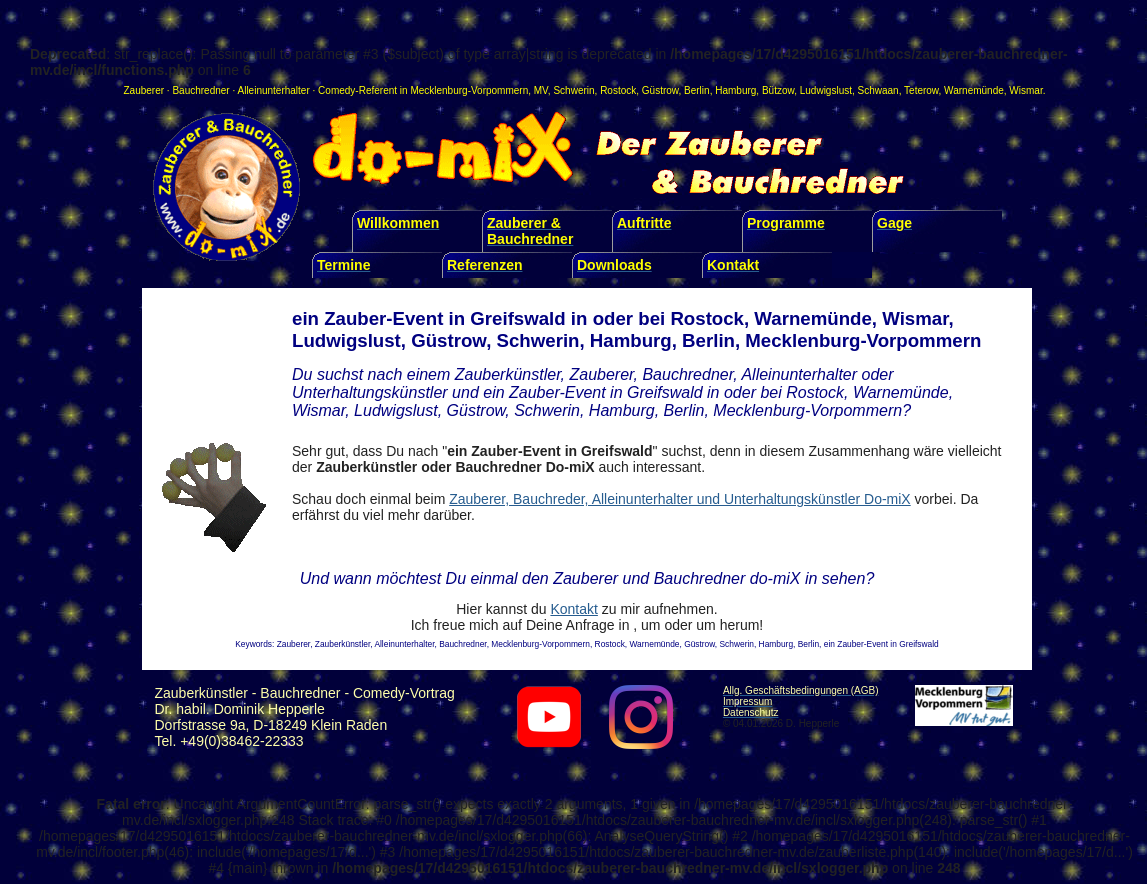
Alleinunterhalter (274, 90)
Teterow (921, 90)
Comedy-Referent (357, 90)
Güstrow (660, 90)
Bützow (778, 90)
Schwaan (878, 90)
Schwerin (573, 90)
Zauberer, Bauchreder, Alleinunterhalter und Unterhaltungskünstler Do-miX (679, 499)
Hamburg (735, 90)
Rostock (618, 90)
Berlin (697, 90)
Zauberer (144, 90)
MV (541, 90)
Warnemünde (974, 90)
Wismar (1025, 90)
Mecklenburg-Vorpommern (469, 90)
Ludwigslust (826, 90)
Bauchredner (200, 90)
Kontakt (573, 609)
